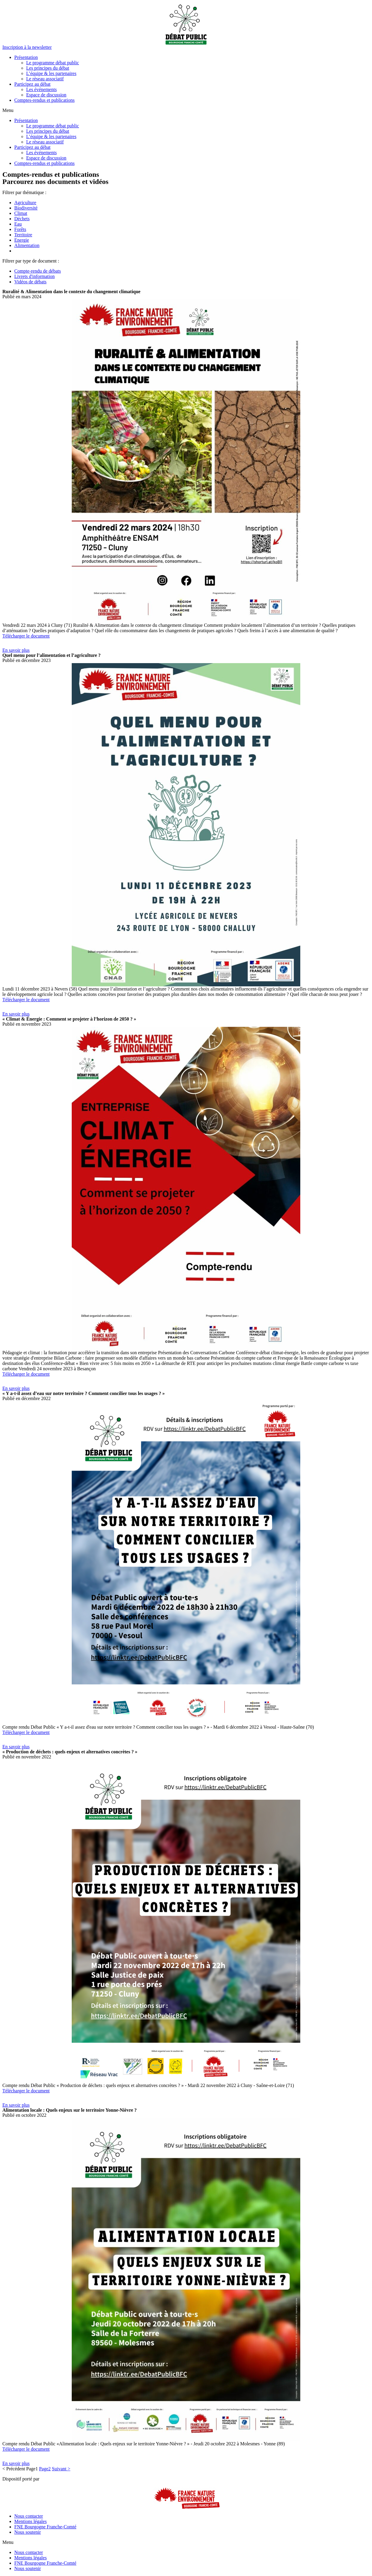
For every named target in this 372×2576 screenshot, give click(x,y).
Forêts (20, 229)
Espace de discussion (46, 94)
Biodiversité (25, 207)
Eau (18, 223)
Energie (21, 240)
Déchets (22, 218)
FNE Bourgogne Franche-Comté (45, 2526)
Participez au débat (32, 84)
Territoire (23, 234)
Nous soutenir (27, 2532)
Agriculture (25, 202)
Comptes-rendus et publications (44, 100)
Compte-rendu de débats (37, 271)
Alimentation (26, 245)
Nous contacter (28, 2516)
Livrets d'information (34, 276)
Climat (20, 213)
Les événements (41, 89)
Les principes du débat (47, 68)
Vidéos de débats (30, 281)
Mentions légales (30, 2521)
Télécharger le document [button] (26, 635)
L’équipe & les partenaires (51, 73)
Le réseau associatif (45, 78)
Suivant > (61, 2468)
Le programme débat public (52, 62)
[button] (27, 47)
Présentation (26, 57)
